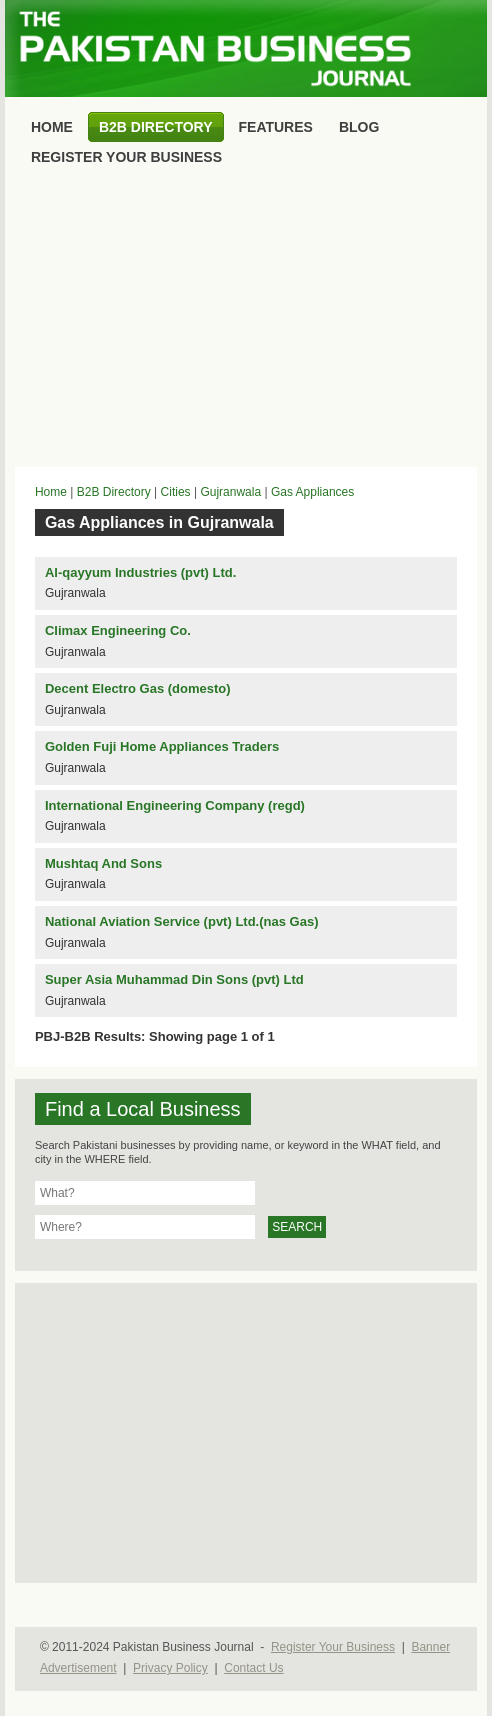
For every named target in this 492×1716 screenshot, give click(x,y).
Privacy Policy (170, 1668)
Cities (176, 492)
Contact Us (253, 1668)
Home (51, 492)
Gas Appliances (312, 492)
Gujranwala (230, 492)
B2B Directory (114, 492)
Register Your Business (333, 1647)
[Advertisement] (246, 322)
